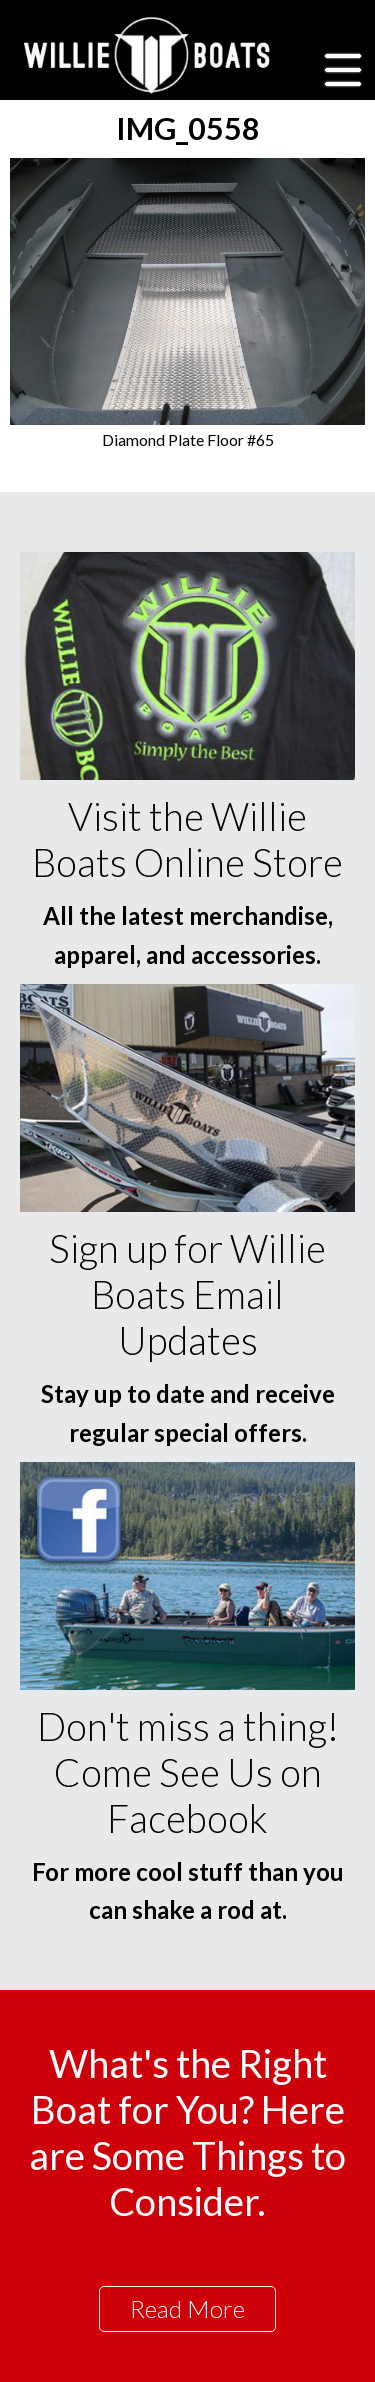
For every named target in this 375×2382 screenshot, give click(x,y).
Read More (187, 2308)
